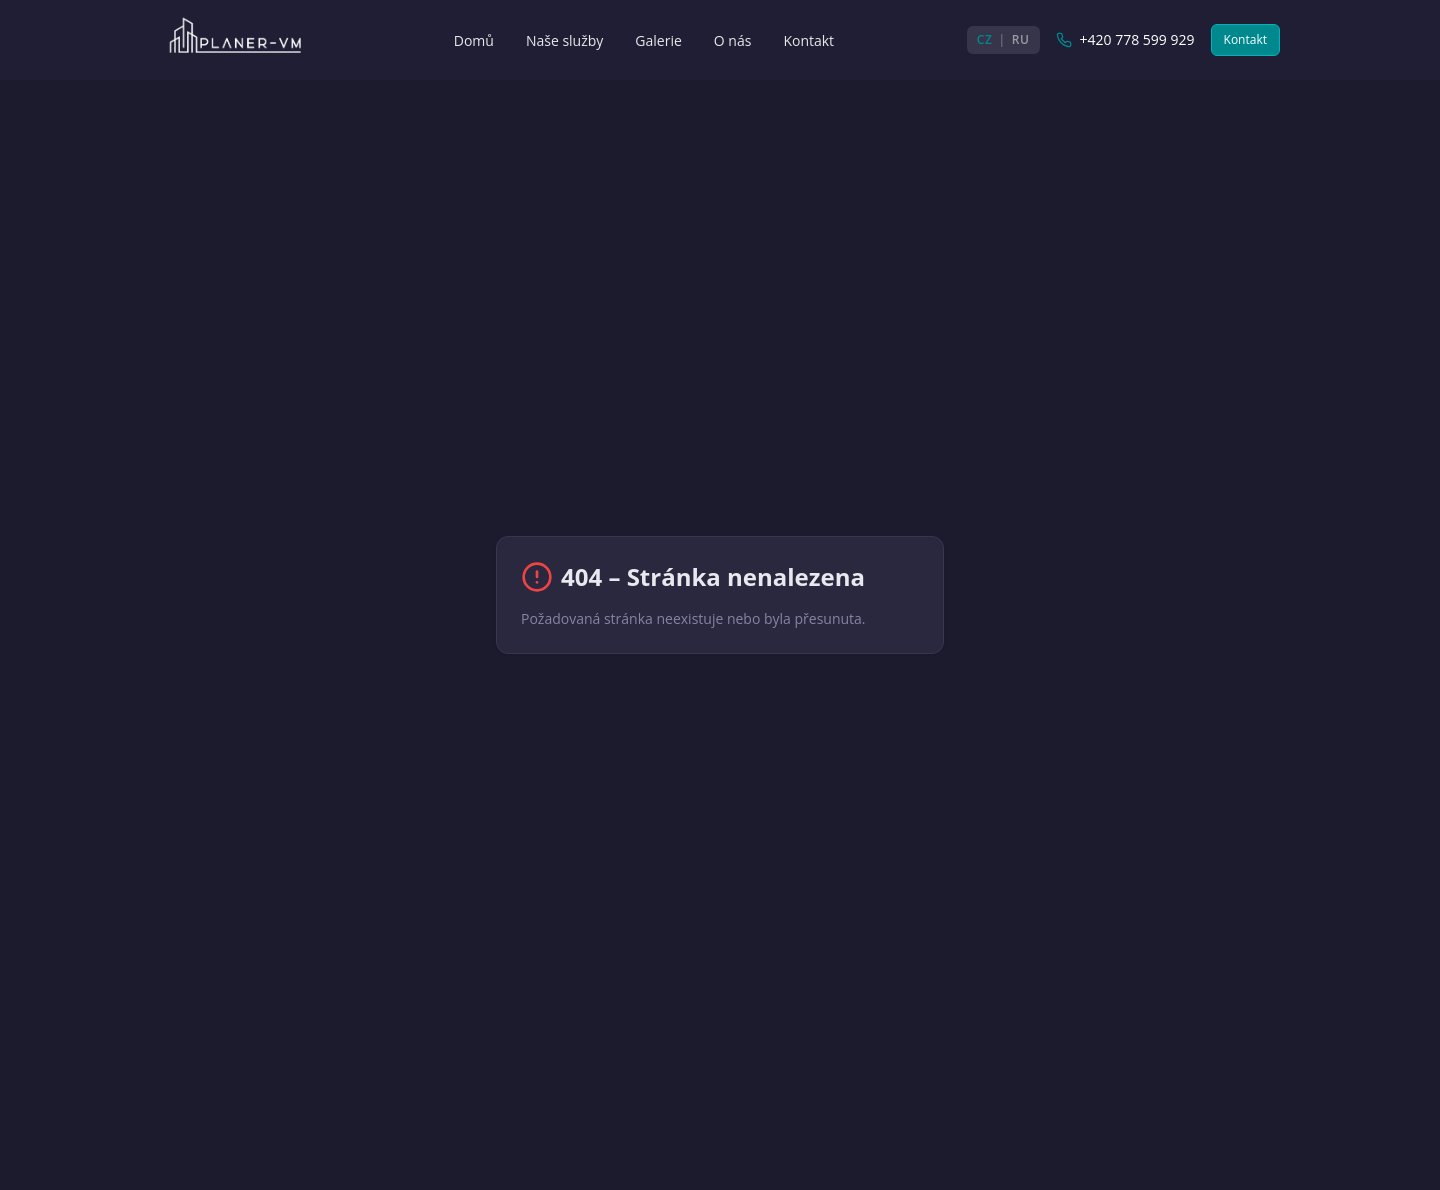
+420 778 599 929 (1125, 39)
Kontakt (1245, 39)
